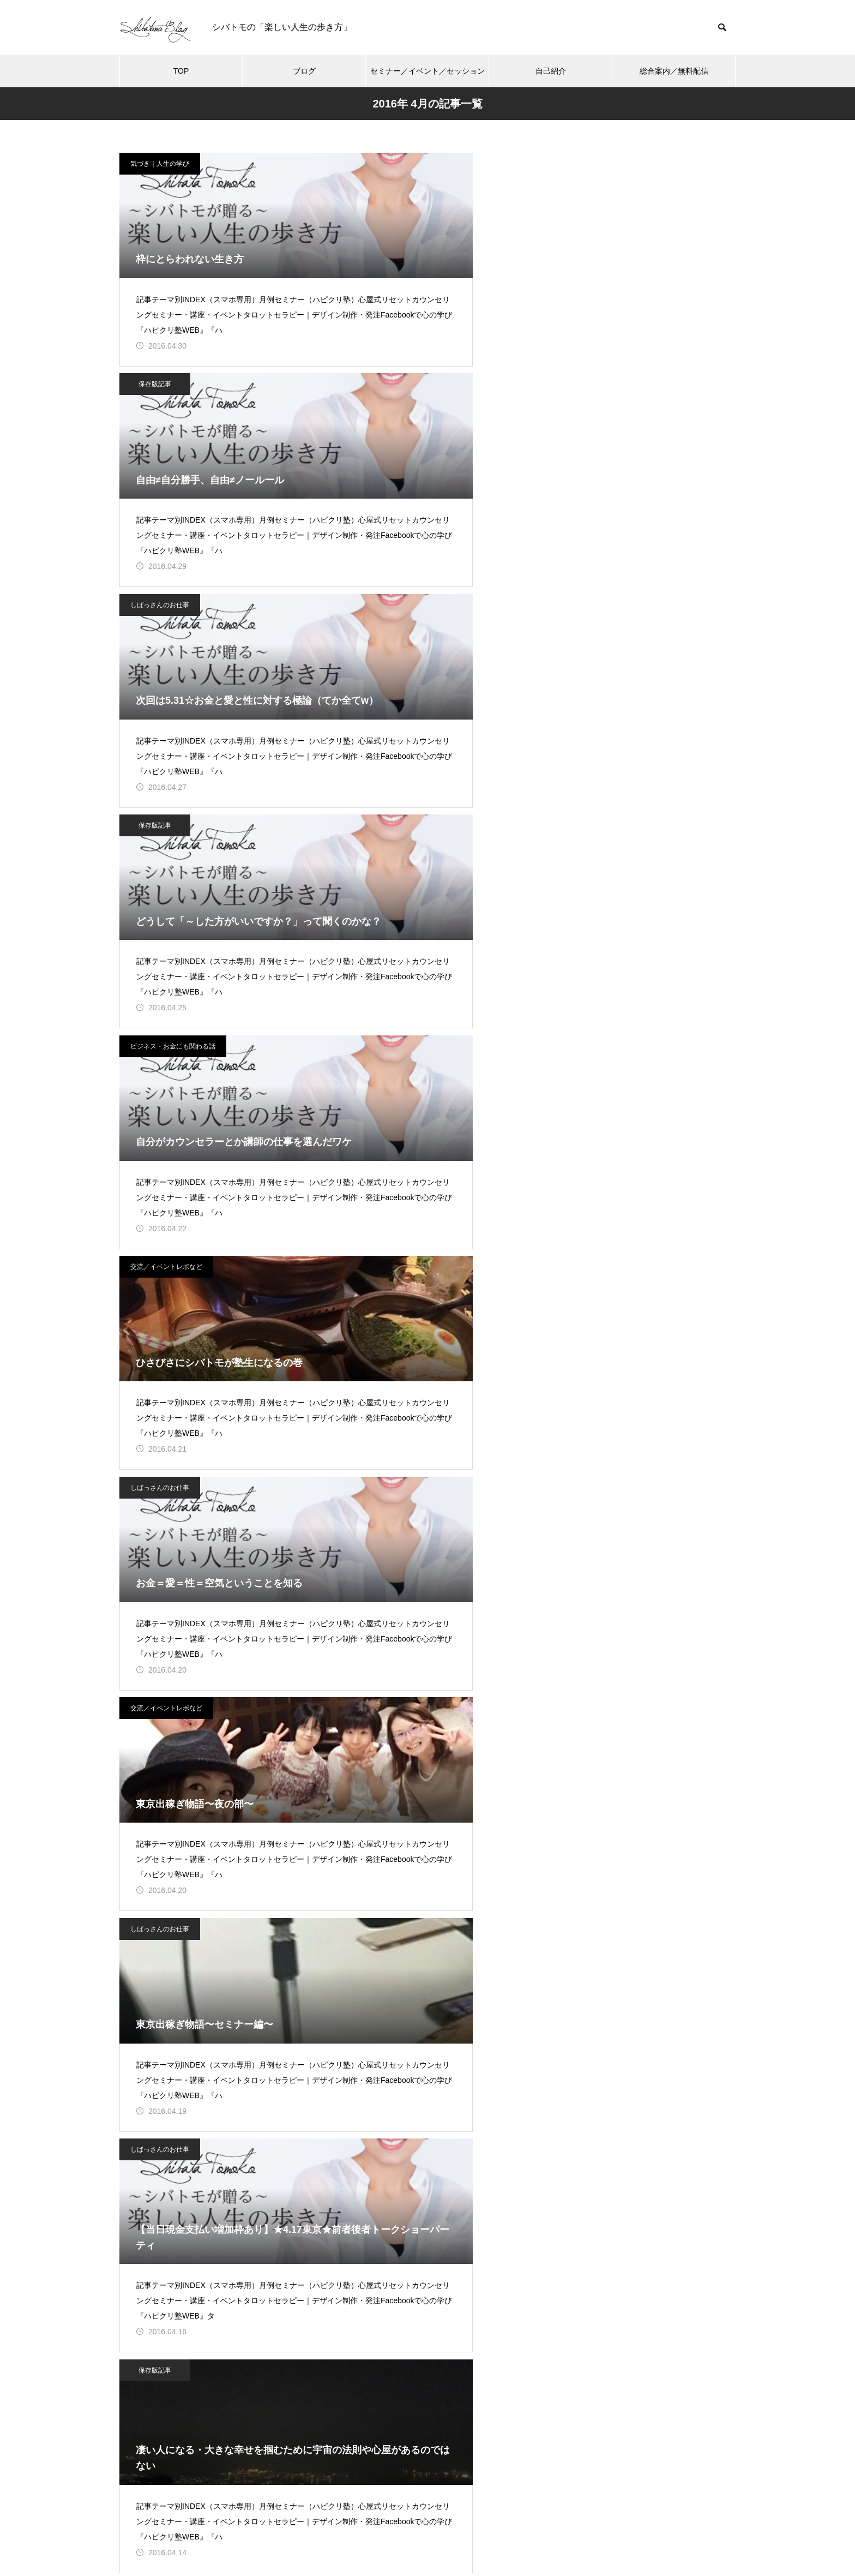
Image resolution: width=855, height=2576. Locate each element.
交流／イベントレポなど (591, 399)
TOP (181, 71)
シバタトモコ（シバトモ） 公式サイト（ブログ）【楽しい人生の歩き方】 (638, 1444)
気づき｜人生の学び (159, 163)
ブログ (304, 71)
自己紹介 (550, 71)
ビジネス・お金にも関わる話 (385, 399)
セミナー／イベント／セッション (427, 71)
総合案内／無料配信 (674, 71)
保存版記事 (367, 163)
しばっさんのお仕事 (584, 163)
